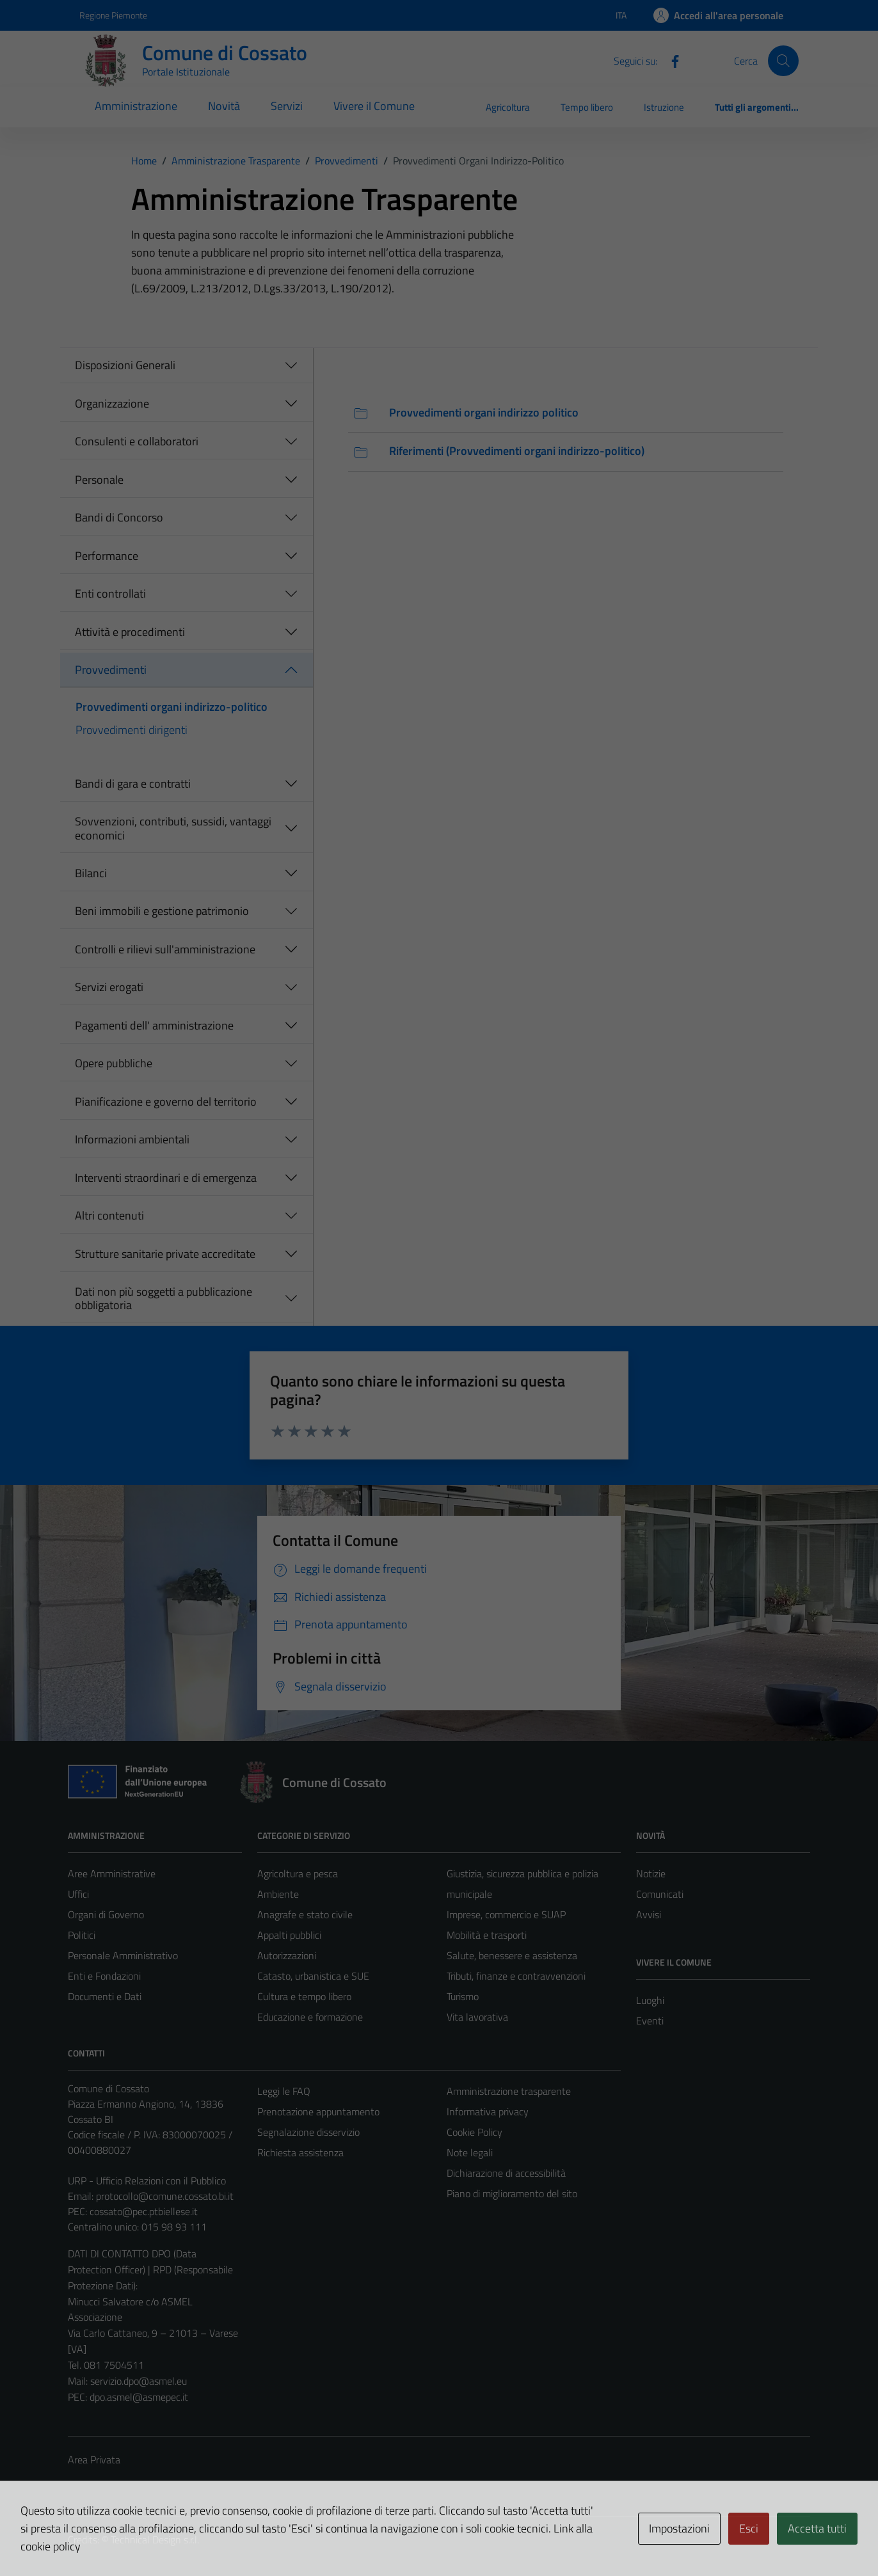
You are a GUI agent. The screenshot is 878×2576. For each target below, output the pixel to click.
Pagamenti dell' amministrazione (154, 1025)
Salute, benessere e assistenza (512, 1955)
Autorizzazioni (286, 1955)
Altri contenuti (109, 1215)
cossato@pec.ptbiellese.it (144, 2211)
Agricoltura (508, 107)
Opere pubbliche (113, 1063)
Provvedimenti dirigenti (132, 729)
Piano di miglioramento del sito (512, 2193)
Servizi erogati (109, 987)
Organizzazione (112, 403)
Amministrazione (136, 106)
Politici (81, 1935)
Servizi (287, 106)
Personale (99, 479)
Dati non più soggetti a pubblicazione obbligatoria (163, 1298)
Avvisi (648, 1914)
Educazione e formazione (310, 2016)
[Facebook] (670, 60)
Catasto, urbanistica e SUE (313, 1976)
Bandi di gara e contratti (133, 783)
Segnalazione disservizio (308, 2132)
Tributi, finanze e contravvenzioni (516, 1976)
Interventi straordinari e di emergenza (166, 1177)
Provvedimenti (111, 669)
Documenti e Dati (104, 1996)
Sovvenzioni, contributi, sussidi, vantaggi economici (173, 828)
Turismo (463, 1996)
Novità (224, 106)
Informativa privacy (488, 2111)
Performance (106, 555)
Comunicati (659, 1894)
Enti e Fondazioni (104, 1976)
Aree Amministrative (112, 1873)
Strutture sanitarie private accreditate (165, 1253)
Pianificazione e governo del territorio (166, 1101)
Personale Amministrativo (123, 1955)
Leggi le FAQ (283, 2091)
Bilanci (91, 873)
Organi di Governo (106, 1914)
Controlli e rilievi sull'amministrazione (165, 949)
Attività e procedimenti (130, 631)
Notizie (651, 1873)
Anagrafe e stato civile (305, 1914)
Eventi (650, 2020)
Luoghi (650, 2000)
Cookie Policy (474, 2132)
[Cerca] (783, 60)
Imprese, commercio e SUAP (506, 1914)
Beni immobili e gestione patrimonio (162, 910)
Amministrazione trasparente (509, 2091)
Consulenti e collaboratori (136, 441)
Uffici (78, 1894)
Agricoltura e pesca (297, 1873)
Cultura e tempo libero (304, 1996)
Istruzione (664, 107)
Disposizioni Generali (125, 365)
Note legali (470, 2152)
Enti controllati (110, 593)
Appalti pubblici (289, 1935)
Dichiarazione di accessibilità (506, 2173)
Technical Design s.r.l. (155, 2539)
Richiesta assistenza (300, 2152)
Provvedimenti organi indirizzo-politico (171, 706)
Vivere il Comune (374, 106)
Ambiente (278, 1894)
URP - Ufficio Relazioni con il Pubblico (147, 2180)
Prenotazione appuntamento (318, 2111)
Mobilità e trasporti (487, 1935)
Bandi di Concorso (119, 517)
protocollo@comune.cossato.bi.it (165, 2196)
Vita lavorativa (477, 2016)
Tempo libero (587, 107)
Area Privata (94, 2459)
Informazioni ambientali (132, 1139)
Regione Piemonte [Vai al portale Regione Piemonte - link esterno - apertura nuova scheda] (113, 15)
